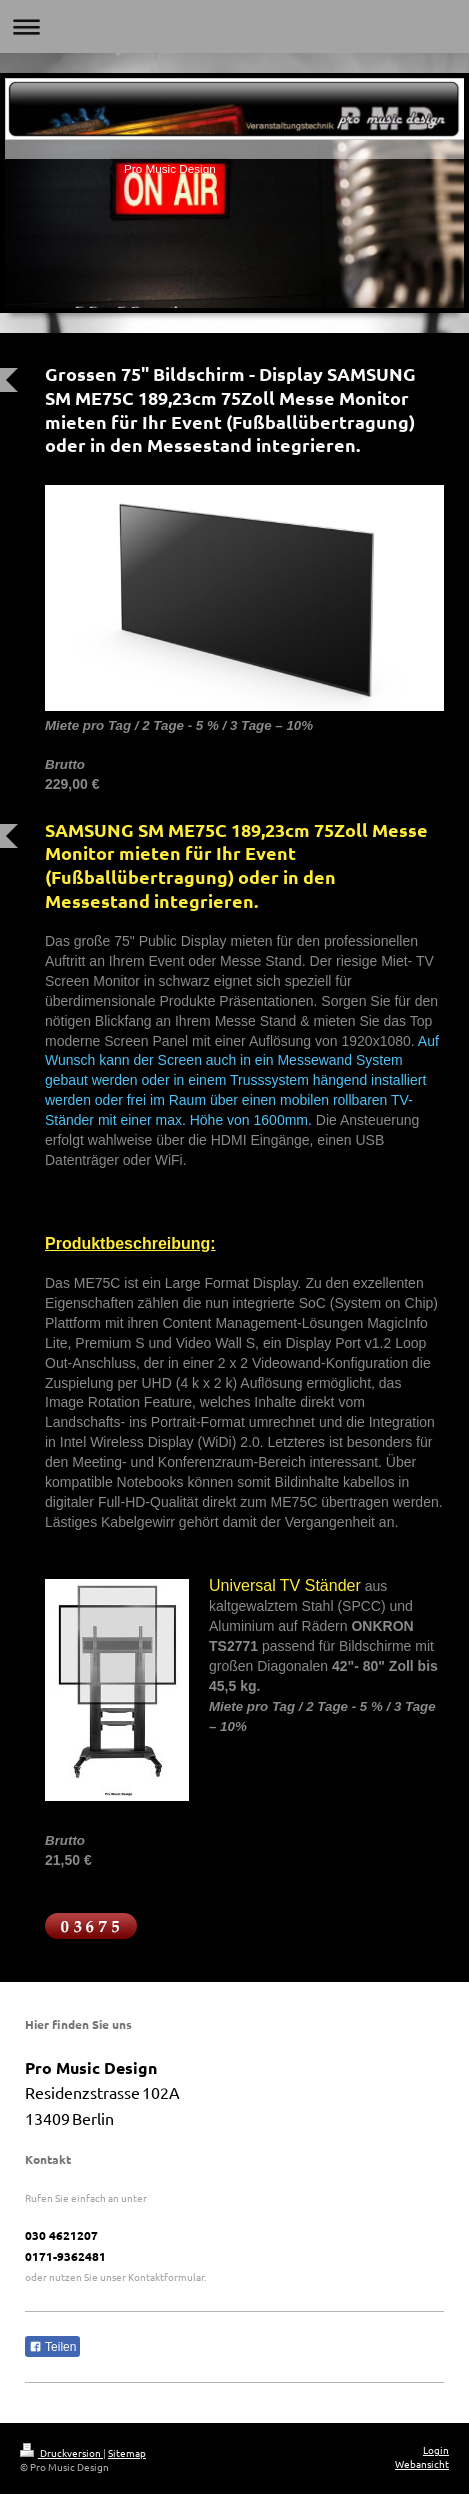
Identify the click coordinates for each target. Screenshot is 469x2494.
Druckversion (61, 2452)
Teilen (52, 2347)
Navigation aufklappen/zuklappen (234, 26)
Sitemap (127, 2452)
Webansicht (422, 2463)
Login (436, 2449)
